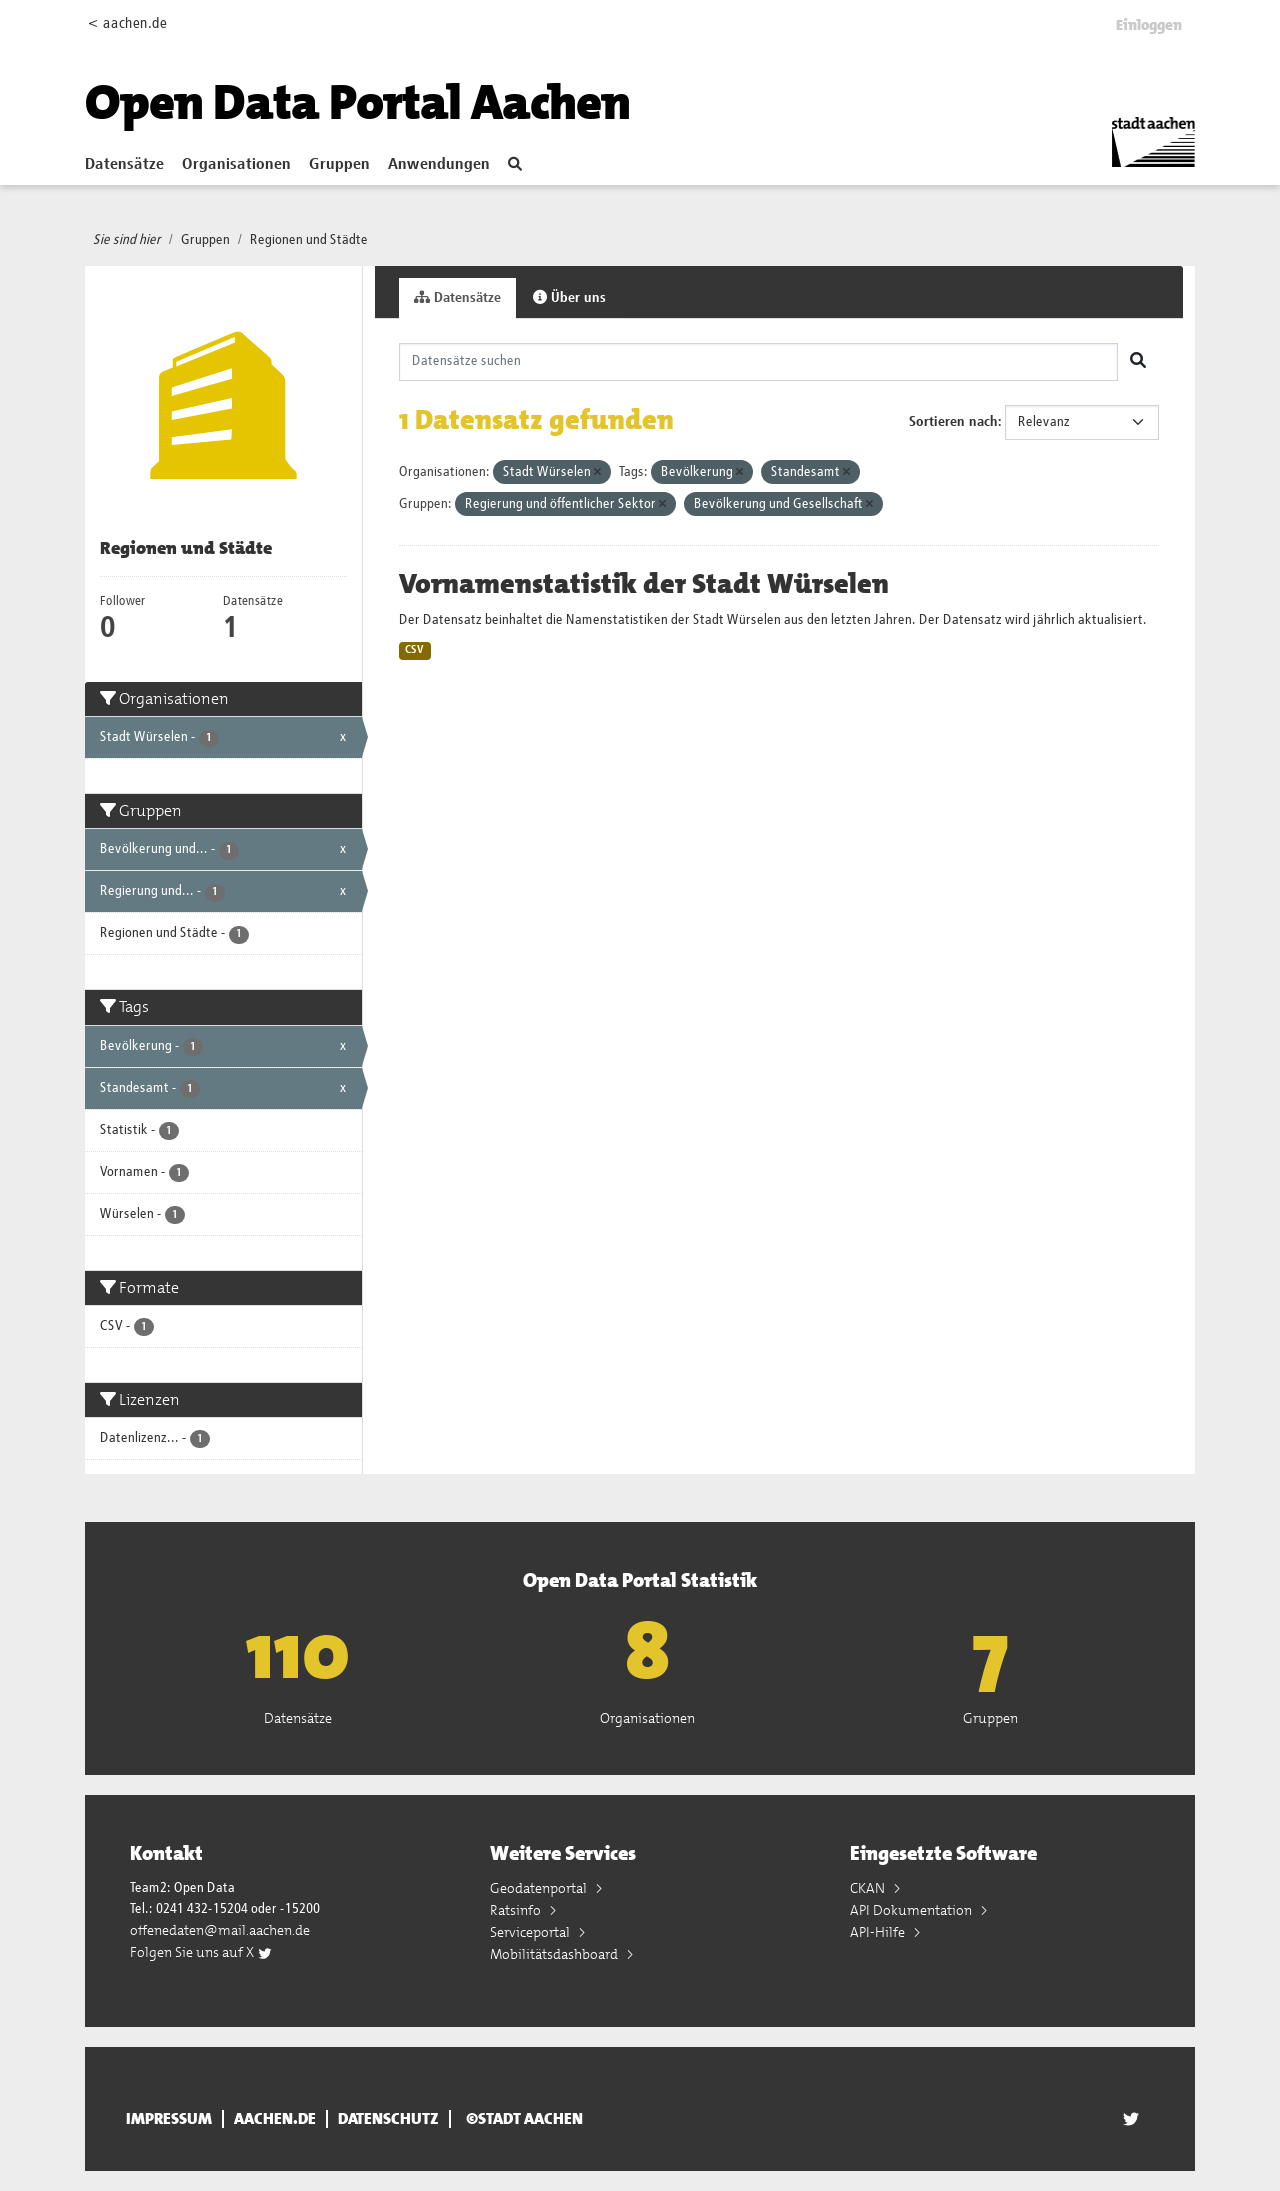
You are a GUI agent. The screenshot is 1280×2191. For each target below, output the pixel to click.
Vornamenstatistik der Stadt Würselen (644, 584)
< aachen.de (127, 23)
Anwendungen (439, 165)
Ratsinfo (517, 1910)
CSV (414, 650)
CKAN (869, 1888)
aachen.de (275, 2119)
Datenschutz (388, 2119)
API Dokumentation (912, 1910)
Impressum (169, 2119)
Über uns (569, 297)
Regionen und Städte (309, 240)
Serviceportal (531, 1932)
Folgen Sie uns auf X (201, 1952)
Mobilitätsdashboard (555, 1954)
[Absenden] (1138, 362)
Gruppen (339, 165)
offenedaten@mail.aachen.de (220, 1930)
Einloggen (1149, 25)
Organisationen (236, 165)
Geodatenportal (540, 1888)
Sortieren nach (953, 422)
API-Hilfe (879, 1932)
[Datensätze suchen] (759, 362)
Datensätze (124, 165)
